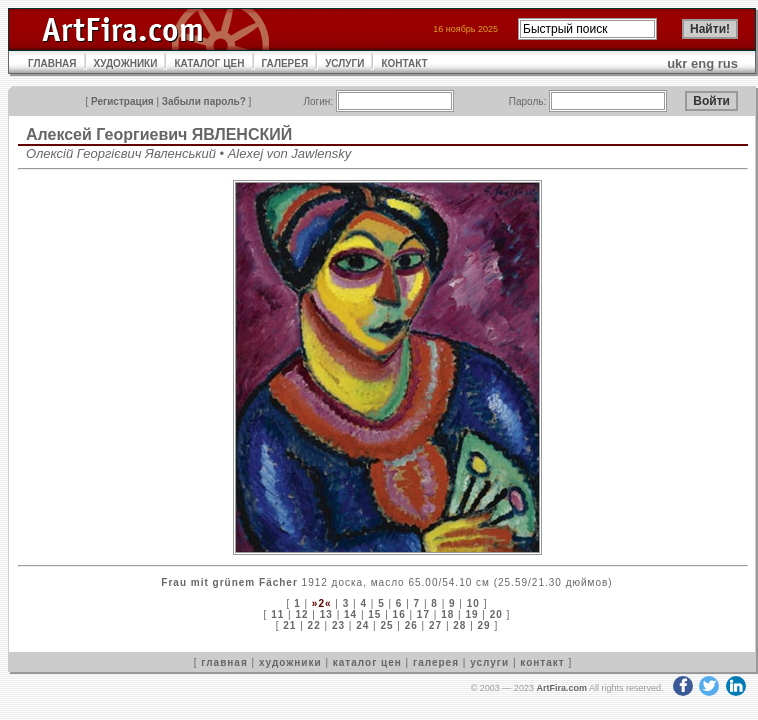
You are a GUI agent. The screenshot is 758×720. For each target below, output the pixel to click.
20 (496, 614)
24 (362, 625)
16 (399, 614)
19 (471, 614)
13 (326, 614)
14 (350, 614)
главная (224, 662)
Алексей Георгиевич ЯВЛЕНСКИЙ (159, 134)
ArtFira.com (561, 688)
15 (374, 614)
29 (484, 625)
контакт (542, 662)
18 (447, 614)
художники (290, 662)
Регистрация (122, 101)
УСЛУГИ (344, 63)
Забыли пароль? (204, 101)
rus (728, 63)
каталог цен (367, 662)
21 (289, 625)
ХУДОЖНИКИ (126, 63)
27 (435, 625)
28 (459, 625)
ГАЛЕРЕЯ (285, 63)
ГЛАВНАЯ (52, 63)
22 (314, 625)
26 (411, 625)
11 (277, 614)
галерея (436, 662)
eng (702, 63)
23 (338, 625)
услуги (489, 662)
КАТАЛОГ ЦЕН (209, 63)
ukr (677, 63)
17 (423, 614)
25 (386, 625)
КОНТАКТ (404, 63)
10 (473, 603)
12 (301, 614)
